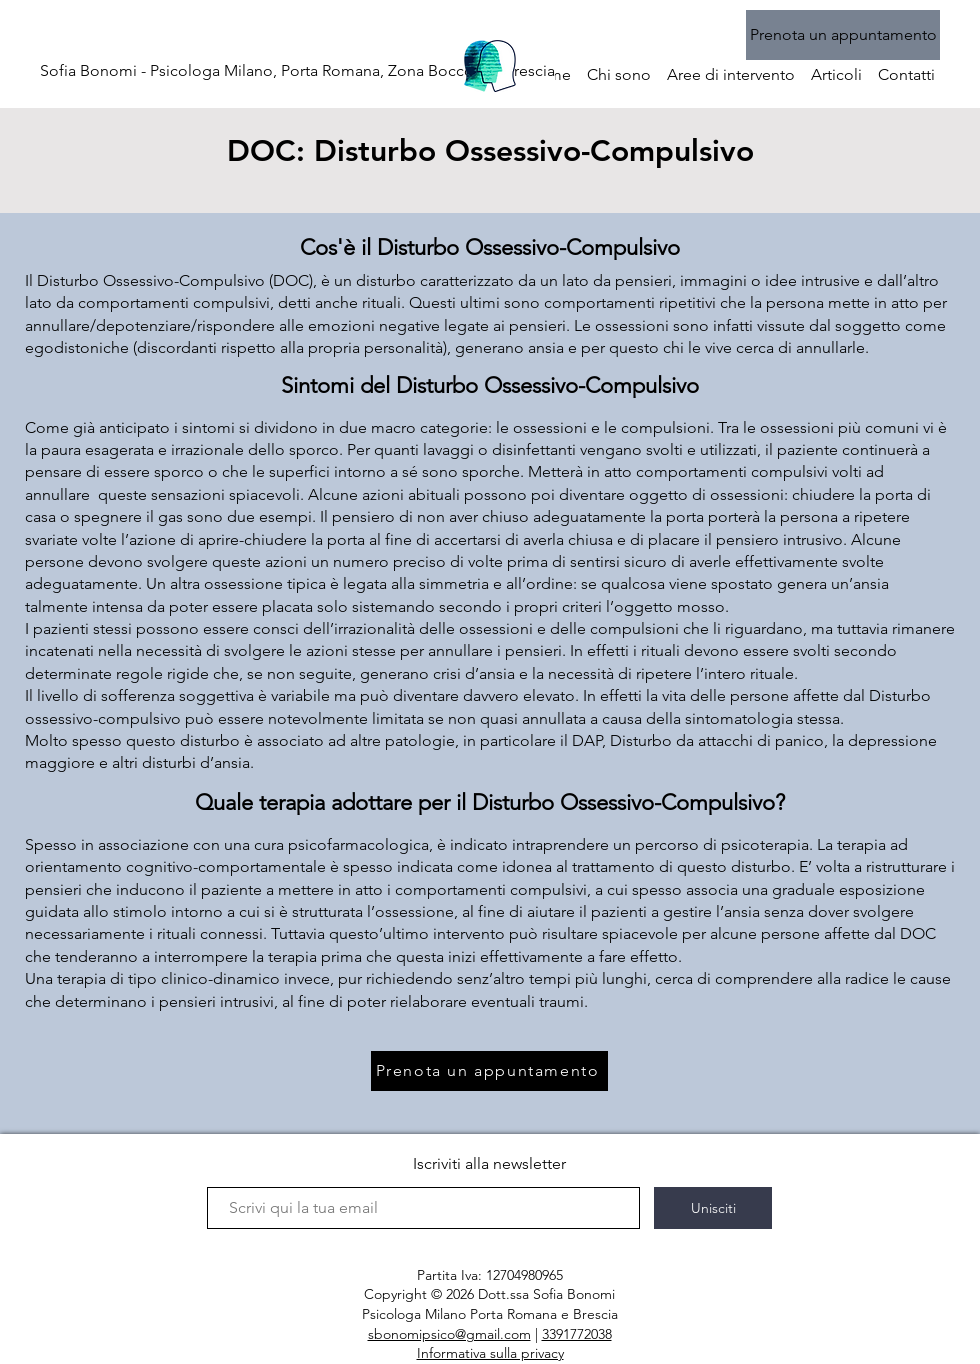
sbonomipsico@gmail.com (449, 1334)
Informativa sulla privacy (490, 1353)
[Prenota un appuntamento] (843, 35)
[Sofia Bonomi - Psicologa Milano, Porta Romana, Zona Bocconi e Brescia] (297, 71)
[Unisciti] (713, 1208)
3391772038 (577, 1334)
